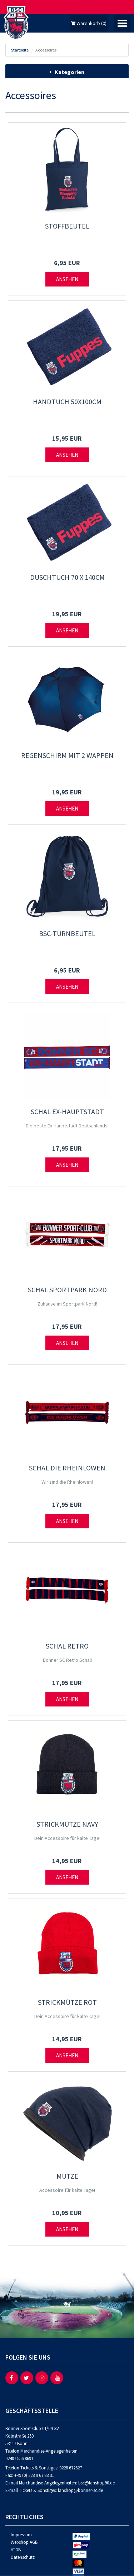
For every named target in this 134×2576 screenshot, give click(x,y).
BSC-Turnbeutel (67, 933)
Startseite (20, 50)
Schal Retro (67, 1645)
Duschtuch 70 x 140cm (67, 577)
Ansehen (67, 279)
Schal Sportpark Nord (67, 1289)
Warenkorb (88, 23)
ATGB (16, 2550)
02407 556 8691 (19, 2458)
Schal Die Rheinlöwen (67, 1467)
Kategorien (67, 71)
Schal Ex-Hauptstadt (67, 1111)
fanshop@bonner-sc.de (80, 2490)
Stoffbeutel (67, 225)
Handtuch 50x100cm (67, 401)
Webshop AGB (24, 2542)
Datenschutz (23, 2557)
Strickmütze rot (67, 2002)
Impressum (21, 2535)
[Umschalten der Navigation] (122, 23)
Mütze (67, 2175)
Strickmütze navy (67, 1824)
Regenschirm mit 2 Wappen (67, 755)
